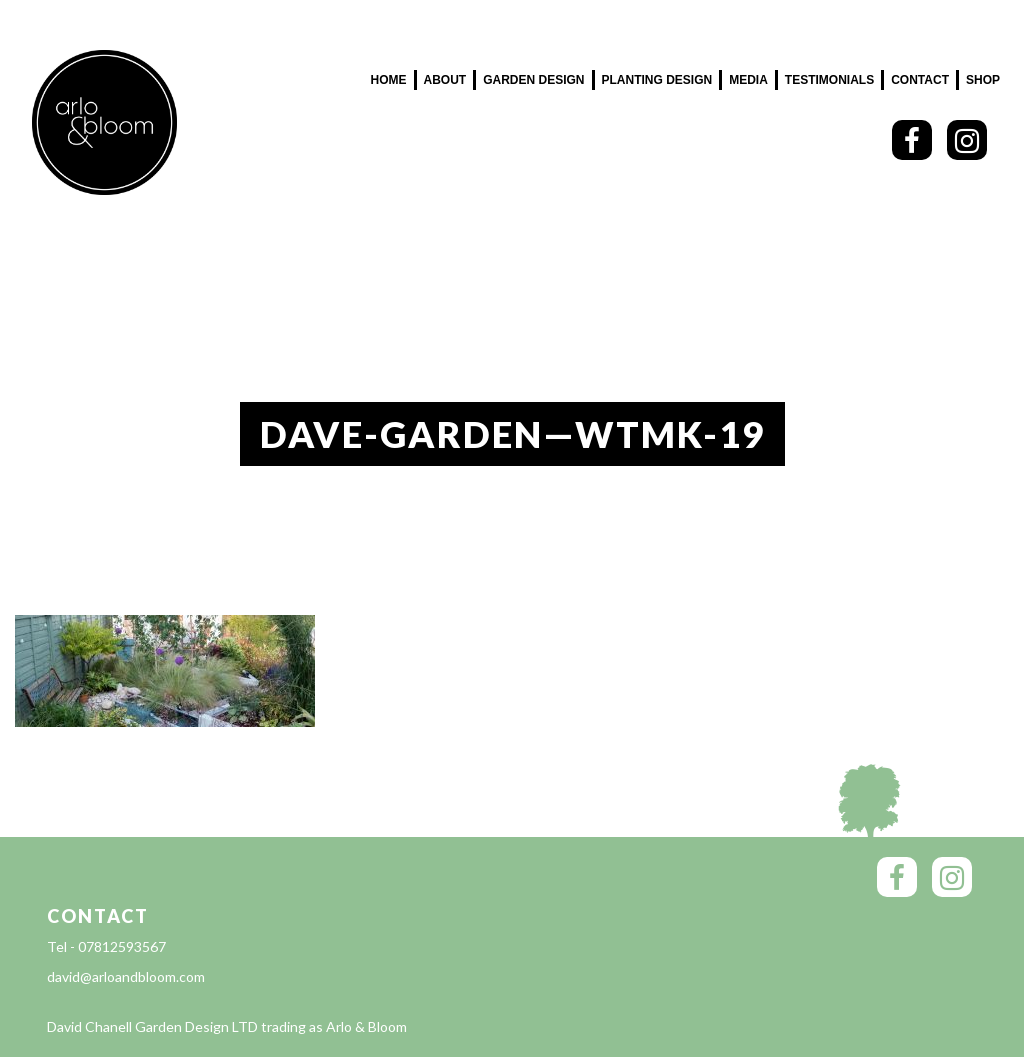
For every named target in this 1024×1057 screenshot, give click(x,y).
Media (748, 80)
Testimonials (829, 80)
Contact (920, 80)
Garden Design (533, 80)
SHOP (983, 80)
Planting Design (657, 80)
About (445, 80)
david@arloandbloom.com (126, 976)
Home (389, 80)
